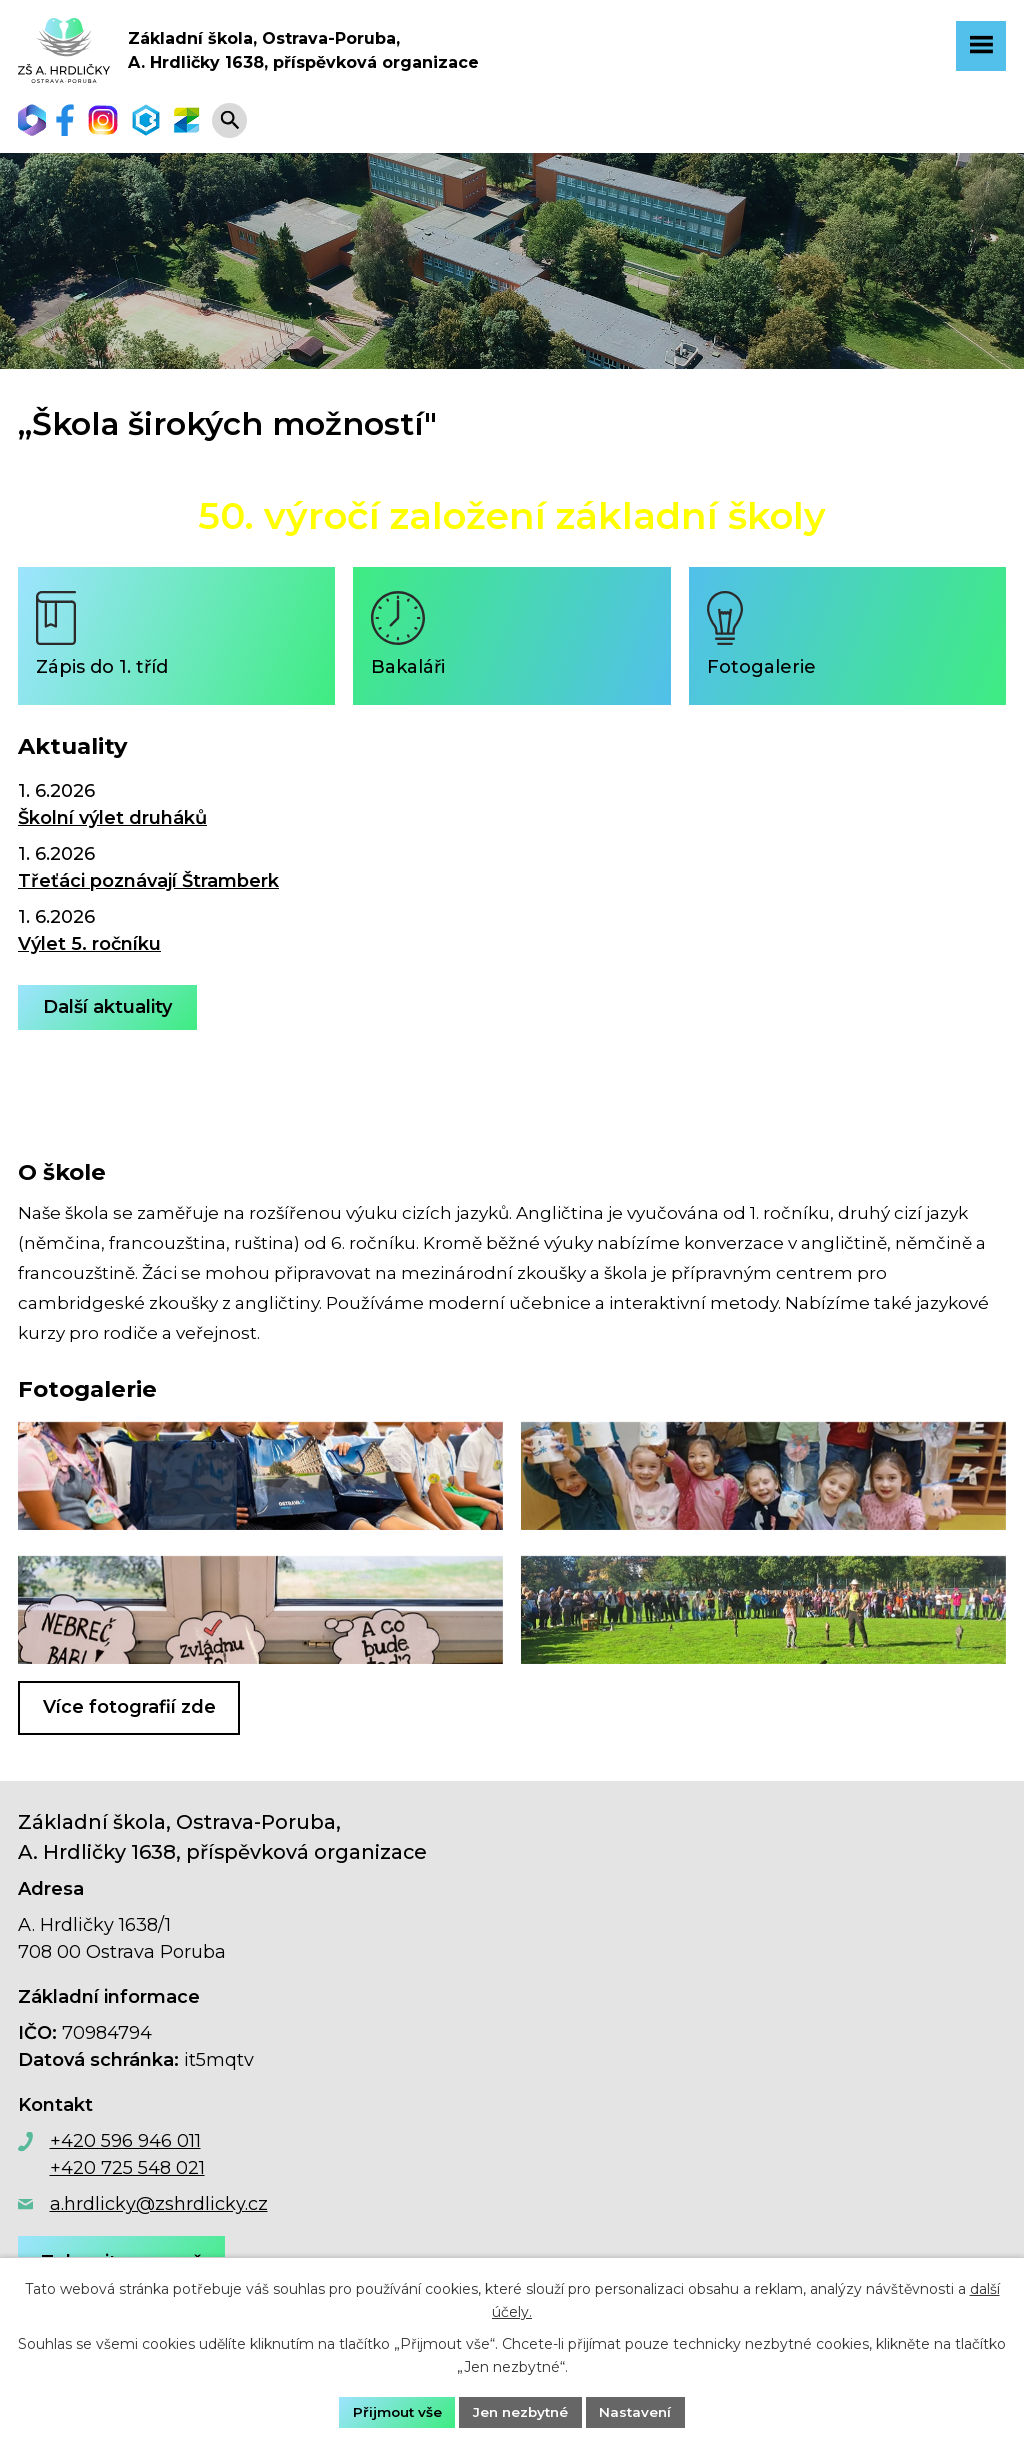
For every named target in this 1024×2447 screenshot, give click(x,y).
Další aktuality (109, 1013)
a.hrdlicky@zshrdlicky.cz (159, 2210)
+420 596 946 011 (125, 2147)
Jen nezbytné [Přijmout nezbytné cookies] (521, 2411)
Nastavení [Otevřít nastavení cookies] (640, 2411)
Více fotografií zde (129, 1713)
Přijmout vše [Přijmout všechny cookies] (393, 2411)
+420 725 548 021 (127, 2174)
